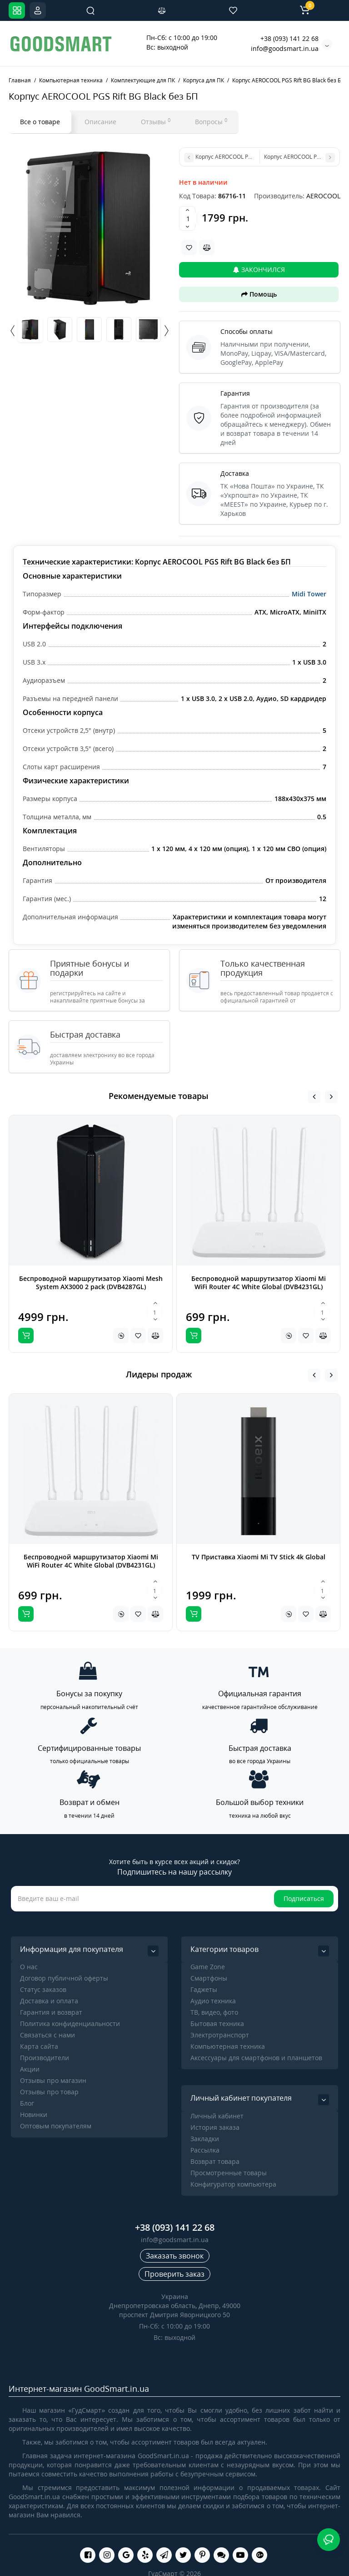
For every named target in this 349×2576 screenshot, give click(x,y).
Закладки (204, 2138)
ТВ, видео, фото (214, 2012)
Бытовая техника (217, 2023)
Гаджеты (203, 1989)
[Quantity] (188, 218)
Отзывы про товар (49, 2091)
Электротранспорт (219, 2035)
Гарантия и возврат (51, 2012)
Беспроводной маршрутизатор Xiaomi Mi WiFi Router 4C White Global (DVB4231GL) (258, 1282)
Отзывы (155, 121)
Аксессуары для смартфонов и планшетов (256, 2057)
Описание (100, 121)
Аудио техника (213, 2000)
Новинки (33, 2114)
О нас (29, 1966)
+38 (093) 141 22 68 (289, 38)
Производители (44, 2057)
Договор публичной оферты (64, 1978)
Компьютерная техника (227, 2046)
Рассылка (204, 2150)
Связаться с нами (47, 2035)
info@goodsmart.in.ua (285, 48)
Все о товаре (40, 121)
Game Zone (207, 1966)
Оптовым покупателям (55, 2126)
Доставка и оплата (49, 2000)
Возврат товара (214, 2161)
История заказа (214, 2127)
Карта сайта (39, 2046)
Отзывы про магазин (53, 2080)
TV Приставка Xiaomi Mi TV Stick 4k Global (258, 1557)
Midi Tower (309, 594)
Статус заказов (43, 1989)
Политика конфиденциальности (70, 2023)
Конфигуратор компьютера (233, 2184)
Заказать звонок (175, 2256)
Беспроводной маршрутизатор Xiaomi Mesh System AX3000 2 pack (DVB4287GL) (91, 1282)
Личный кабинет (217, 2116)
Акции (30, 2069)
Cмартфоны (208, 1978)
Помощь (259, 294)
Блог (27, 2103)
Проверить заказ (174, 2274)
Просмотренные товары (228, 2172)
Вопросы (211, 121)
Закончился (259, 269)
